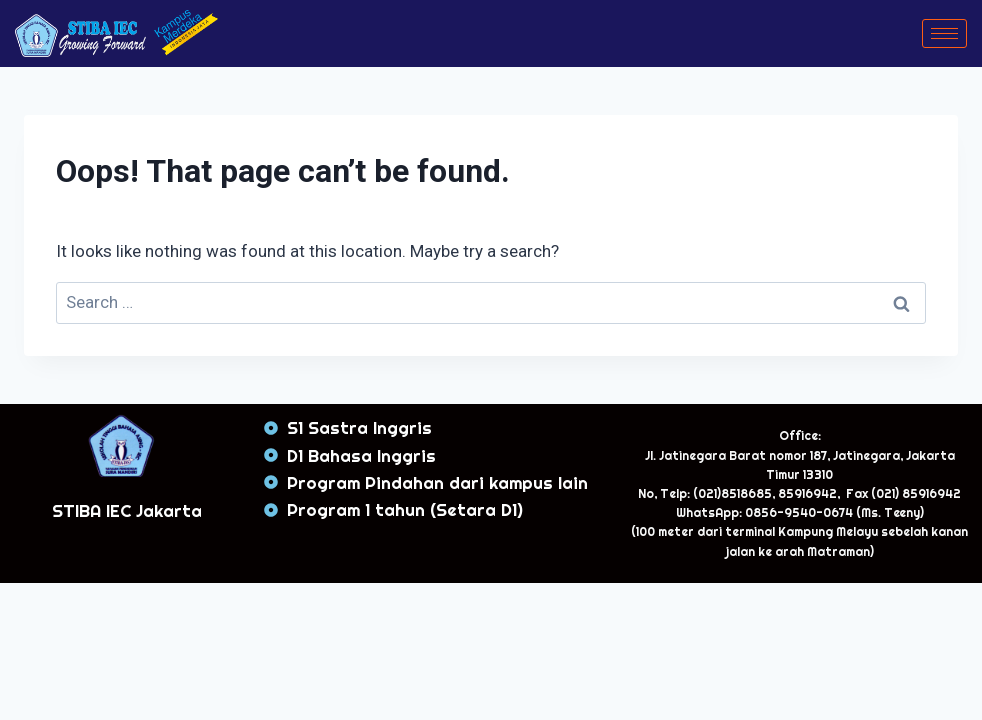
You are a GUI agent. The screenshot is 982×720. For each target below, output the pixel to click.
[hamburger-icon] (944, 33)
